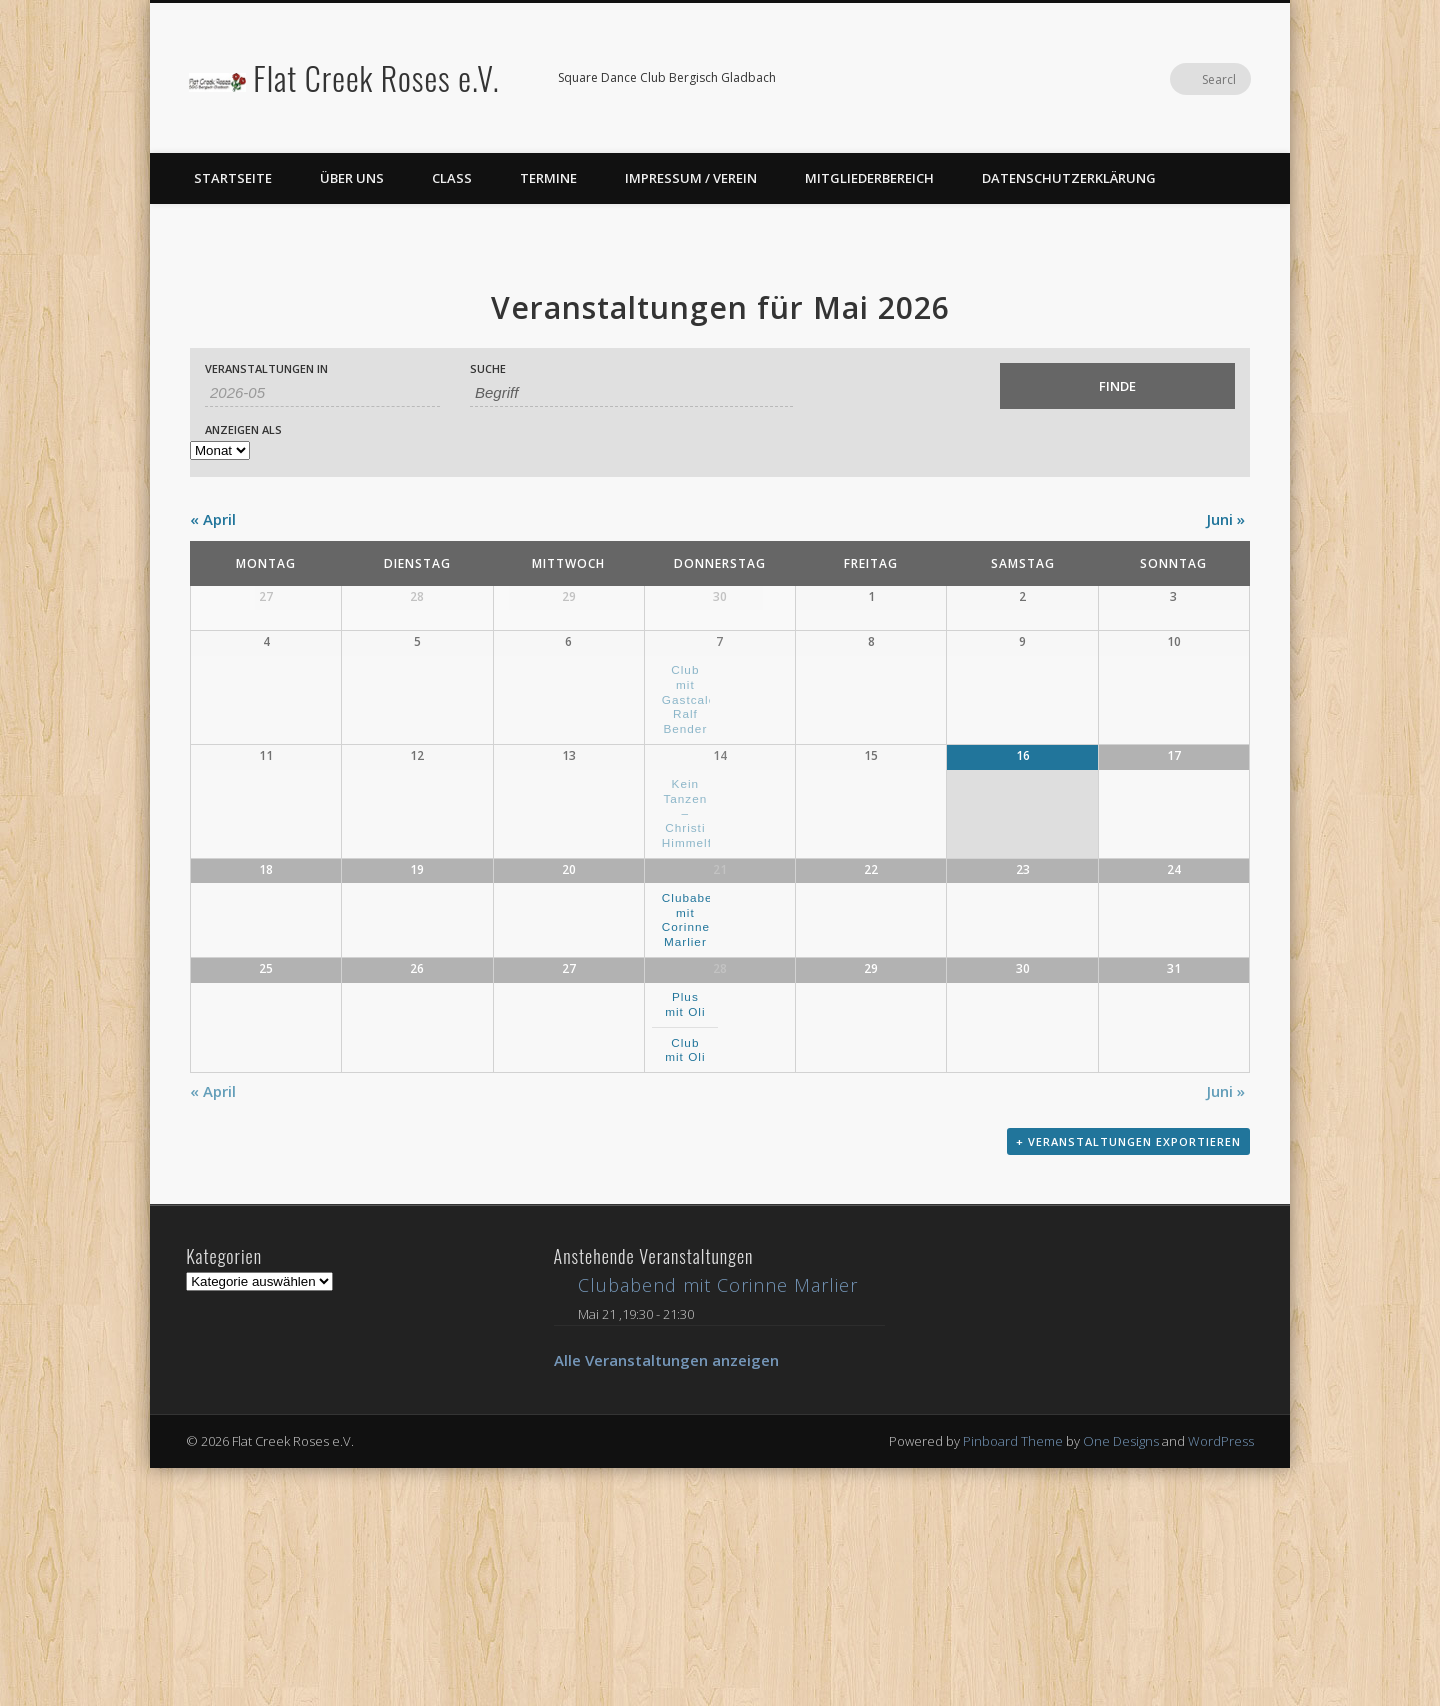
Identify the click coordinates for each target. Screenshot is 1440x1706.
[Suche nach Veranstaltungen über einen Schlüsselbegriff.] (631, 393)
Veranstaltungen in (266, 368)
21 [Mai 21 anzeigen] (720, 1031)
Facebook (1194, 79)
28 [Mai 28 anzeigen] (720, 1176)
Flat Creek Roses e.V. (376, 77)
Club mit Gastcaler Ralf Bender (691, 799)
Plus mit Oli (685, 1212)
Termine (548, 178)
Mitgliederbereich (869, 178)
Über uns (352, 178)
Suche (488, 368)
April (213, 519)
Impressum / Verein (691, 178)
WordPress (1221, 1679)
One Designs (1121, 1679)
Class (452, 178)
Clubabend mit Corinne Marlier (695, 1081)
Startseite (233, 178)
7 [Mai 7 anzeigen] (719, 741)
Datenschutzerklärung (1069, 178)
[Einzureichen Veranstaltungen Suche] (1117, 386)
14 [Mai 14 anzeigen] (720, 886)
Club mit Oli (685, 1258)
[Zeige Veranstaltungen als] (220, 450)
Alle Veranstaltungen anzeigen (666, 1598)
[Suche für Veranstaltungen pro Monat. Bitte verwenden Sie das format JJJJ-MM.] (322, 393)
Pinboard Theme (1013, 1679)
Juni (1226, 519)
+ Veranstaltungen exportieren (1128, 1385)
